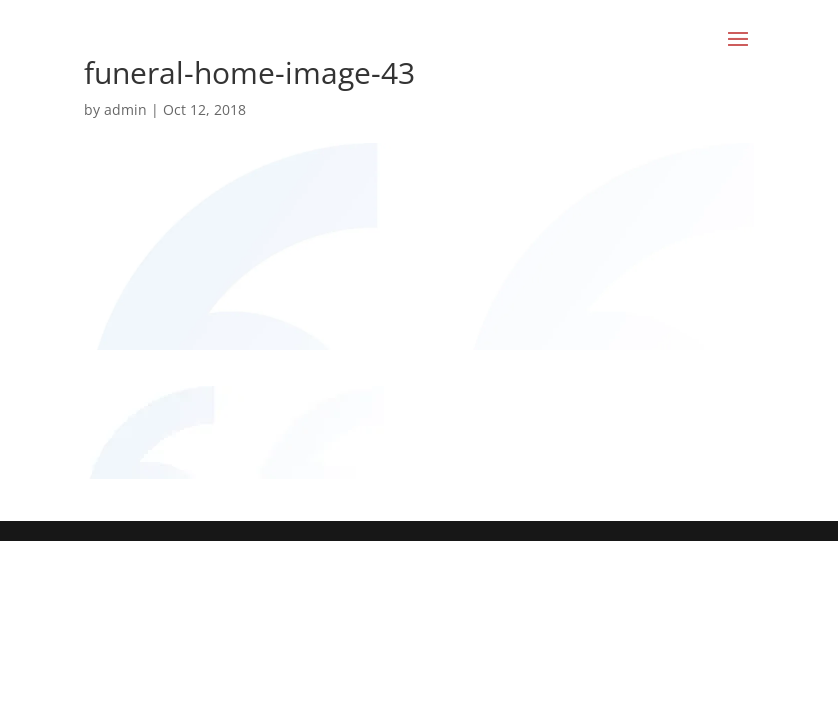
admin (125, 109)
